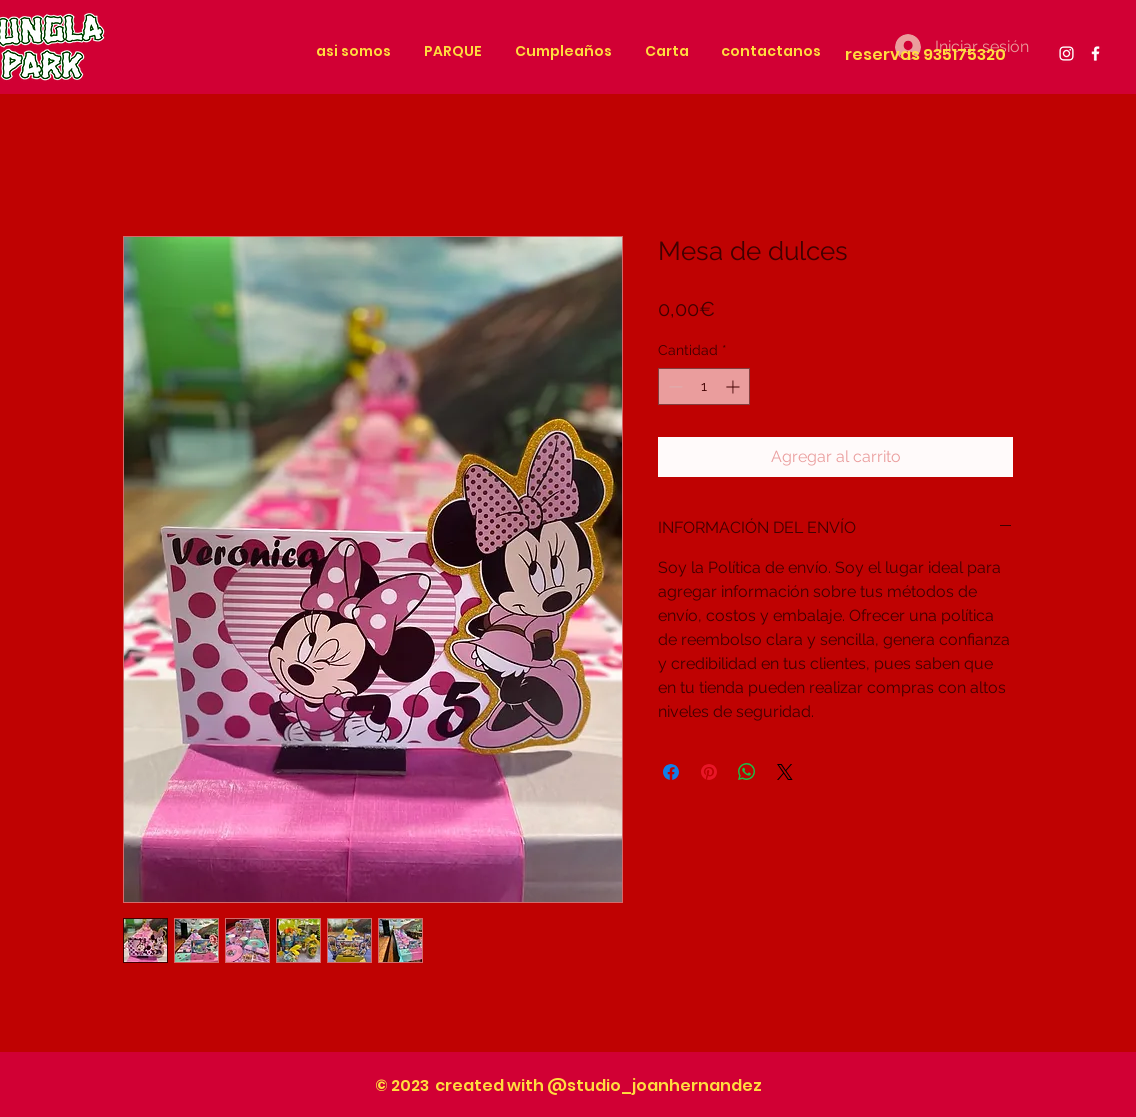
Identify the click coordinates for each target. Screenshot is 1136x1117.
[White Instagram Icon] (1066, 53)
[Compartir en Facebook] (671, 772)
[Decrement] (673, 386)
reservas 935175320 (925, 54)
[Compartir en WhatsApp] (747, 772)
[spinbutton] (704, 386)
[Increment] (734, 386)
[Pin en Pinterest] (709, 772)
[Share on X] (785, 772)
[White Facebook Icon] (1095, 53)
